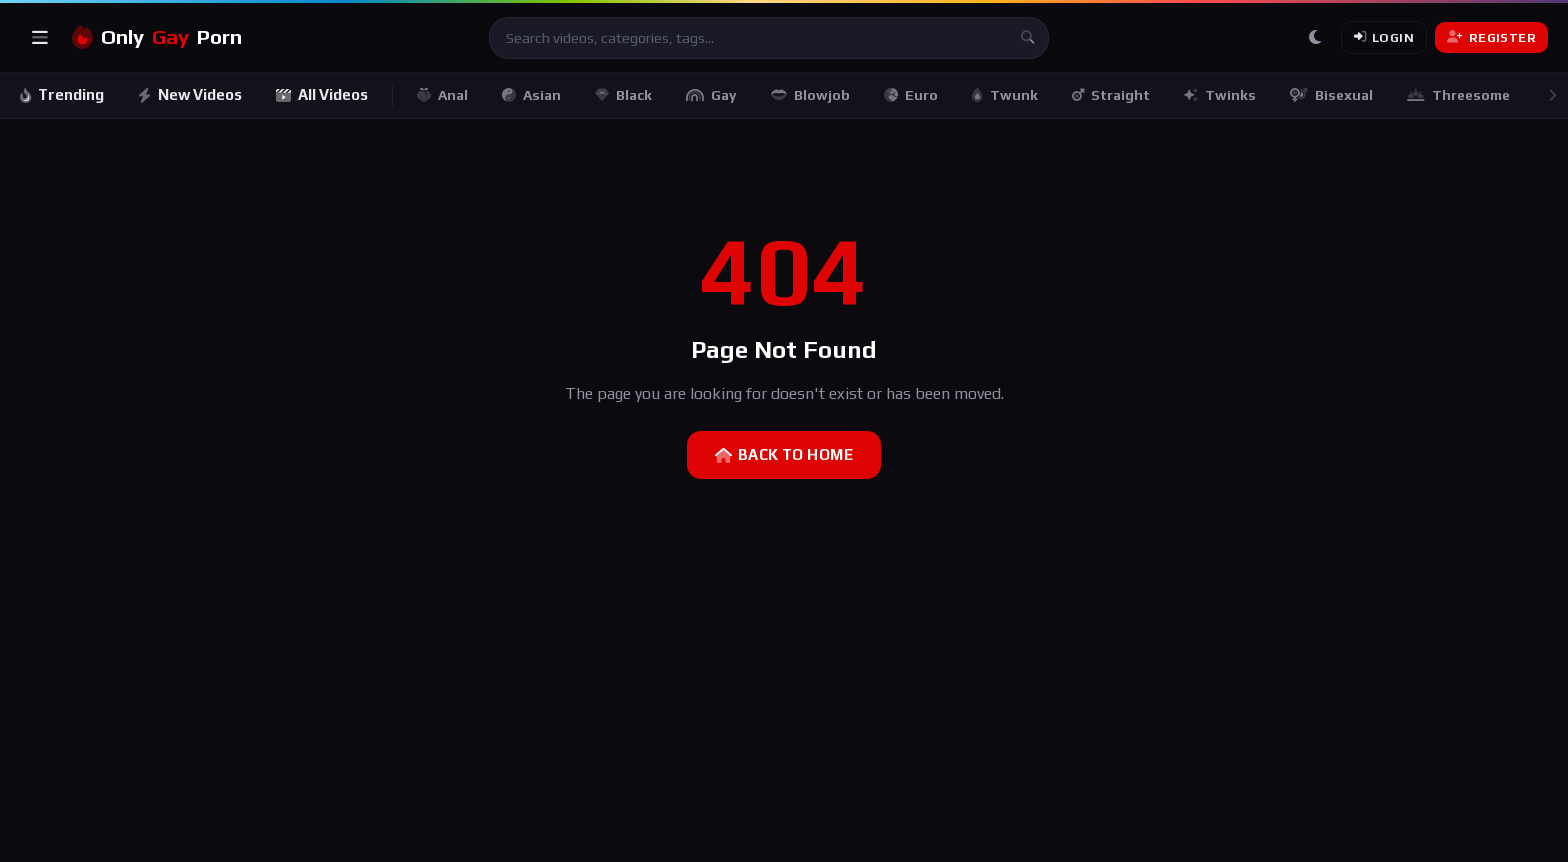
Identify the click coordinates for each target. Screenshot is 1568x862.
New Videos (190, 94)
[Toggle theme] (1315, 38)
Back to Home (784, 454)
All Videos (323, 94)
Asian (533, 95)
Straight (1113, 95)
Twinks (1222, 95)
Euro (913, 95)
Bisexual (1333, 95)
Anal (444, 95)
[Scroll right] (1552, 95)
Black (625, 95)
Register (1491, 37)
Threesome (1460, 95)
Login (1384, 37)
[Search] (1028, 38)
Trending (62, 94)
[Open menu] (40, 38)
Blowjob (812, 95)
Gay (713, 95)
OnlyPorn (157, 37)
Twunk (1007, 95)
